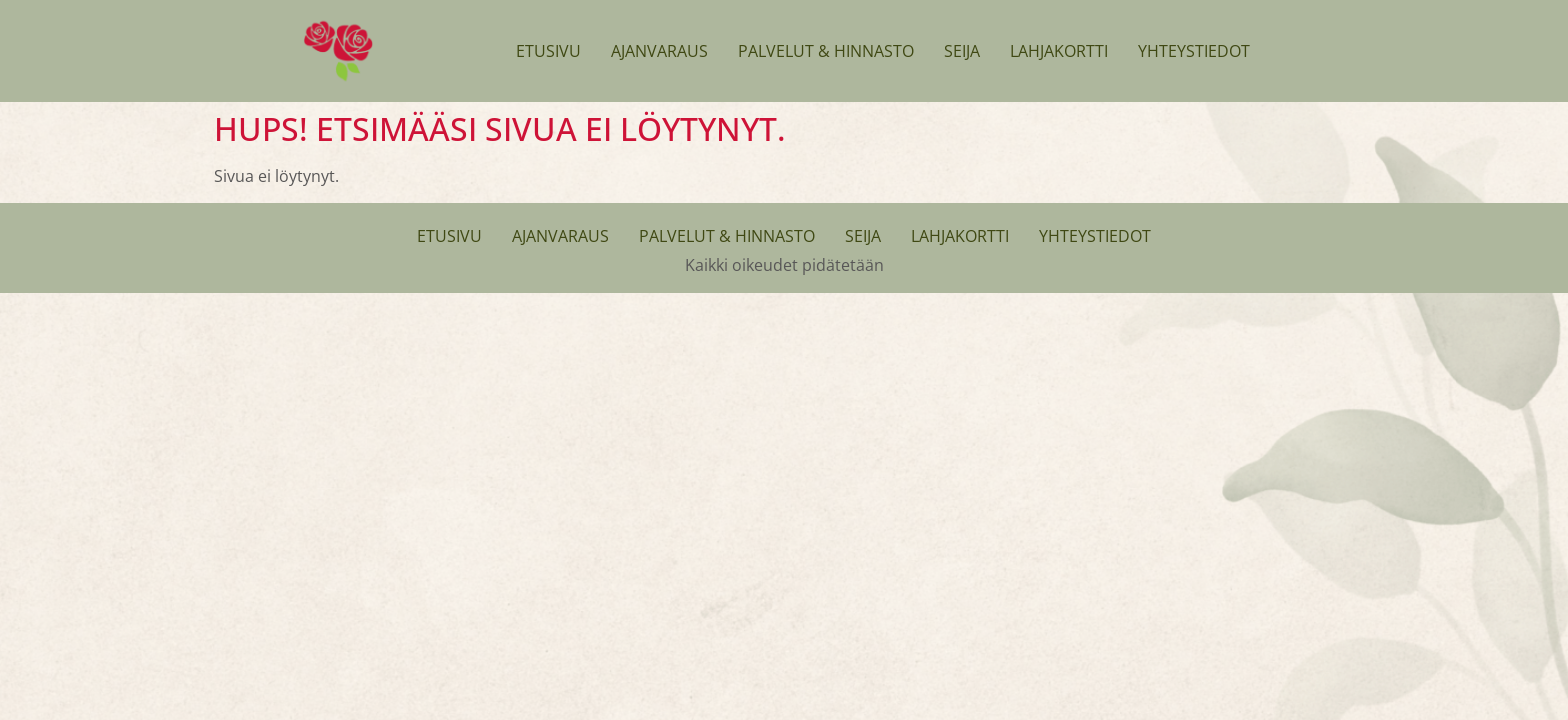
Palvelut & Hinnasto (826, 51)
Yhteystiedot (1194, 51)
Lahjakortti (1059, 51)
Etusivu (548, 51)
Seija (962, 51)
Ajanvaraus (659, 51)
